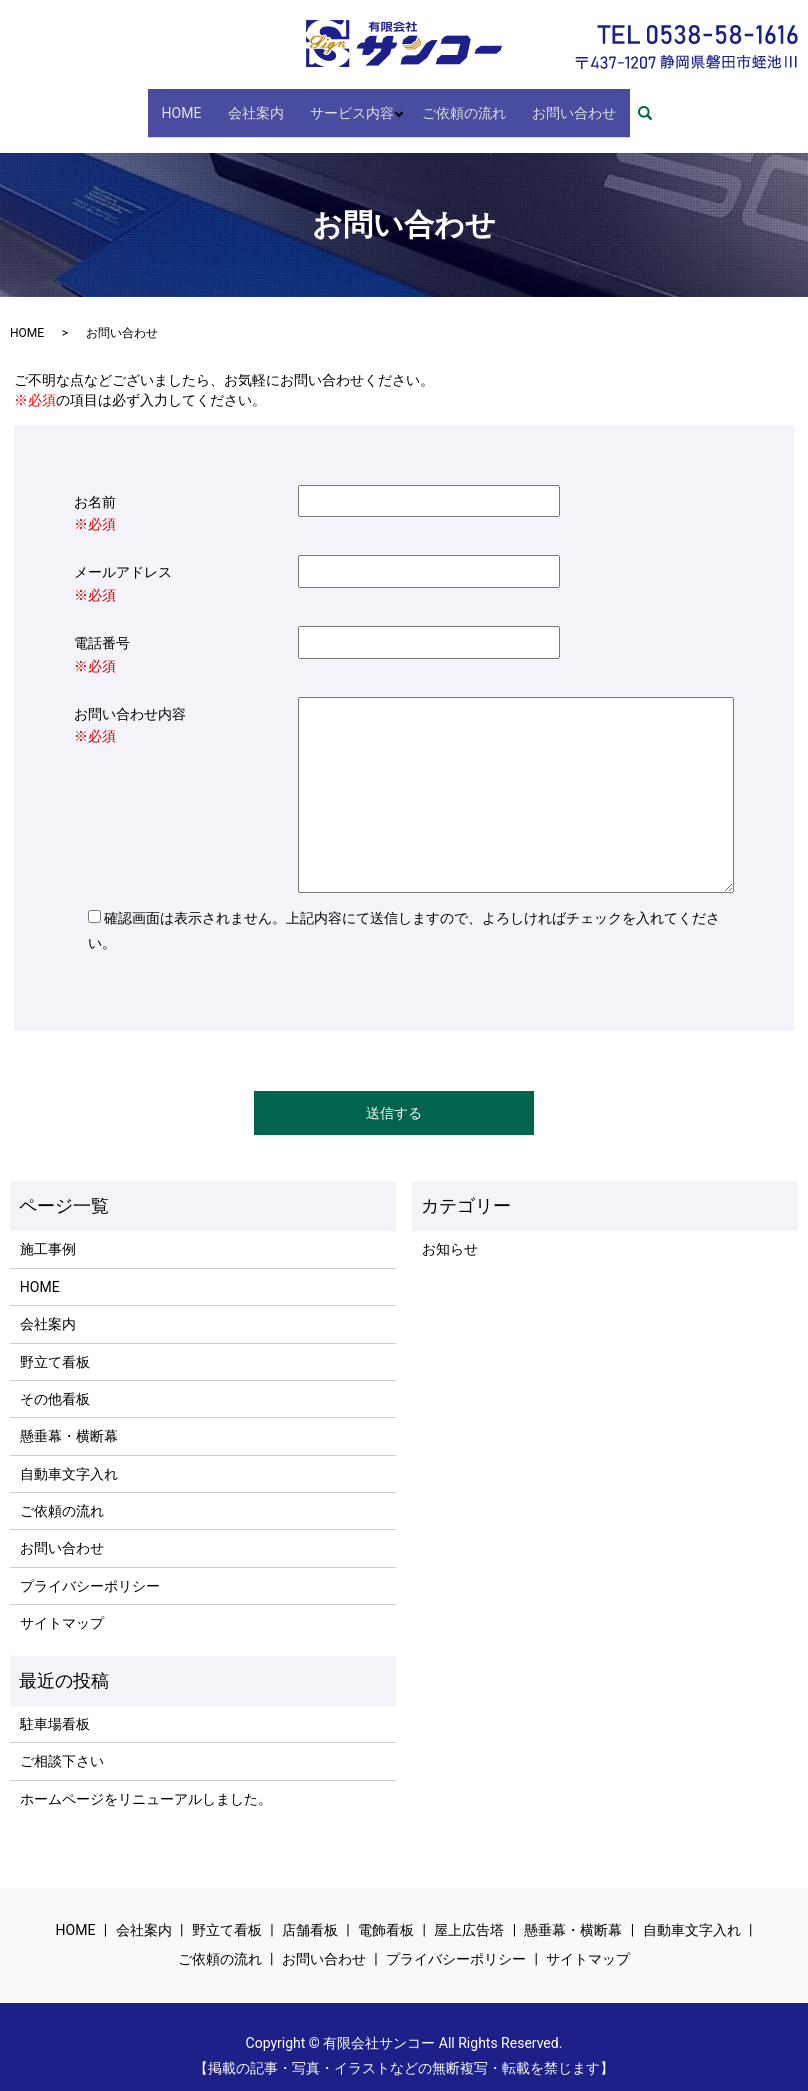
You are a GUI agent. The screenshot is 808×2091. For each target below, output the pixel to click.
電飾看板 (386, 1912)
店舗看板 (310, 1912)
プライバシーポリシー (90, 1568)
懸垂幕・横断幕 (69, 1419)
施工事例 (48, 1232)
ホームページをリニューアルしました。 (146, 1781)
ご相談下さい (62, 1744)
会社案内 (263, 103)
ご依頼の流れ (457, 103)
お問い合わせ (555, 103)
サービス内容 (347, 103)
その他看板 (55, 1381)
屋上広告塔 (469, 1912)
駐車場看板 (55, 1706)
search (630, 104)
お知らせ (450, 1232)
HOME (201, 103)
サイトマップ (62, 1606)
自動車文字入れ (69, 1456)
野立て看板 (55, 1344)
